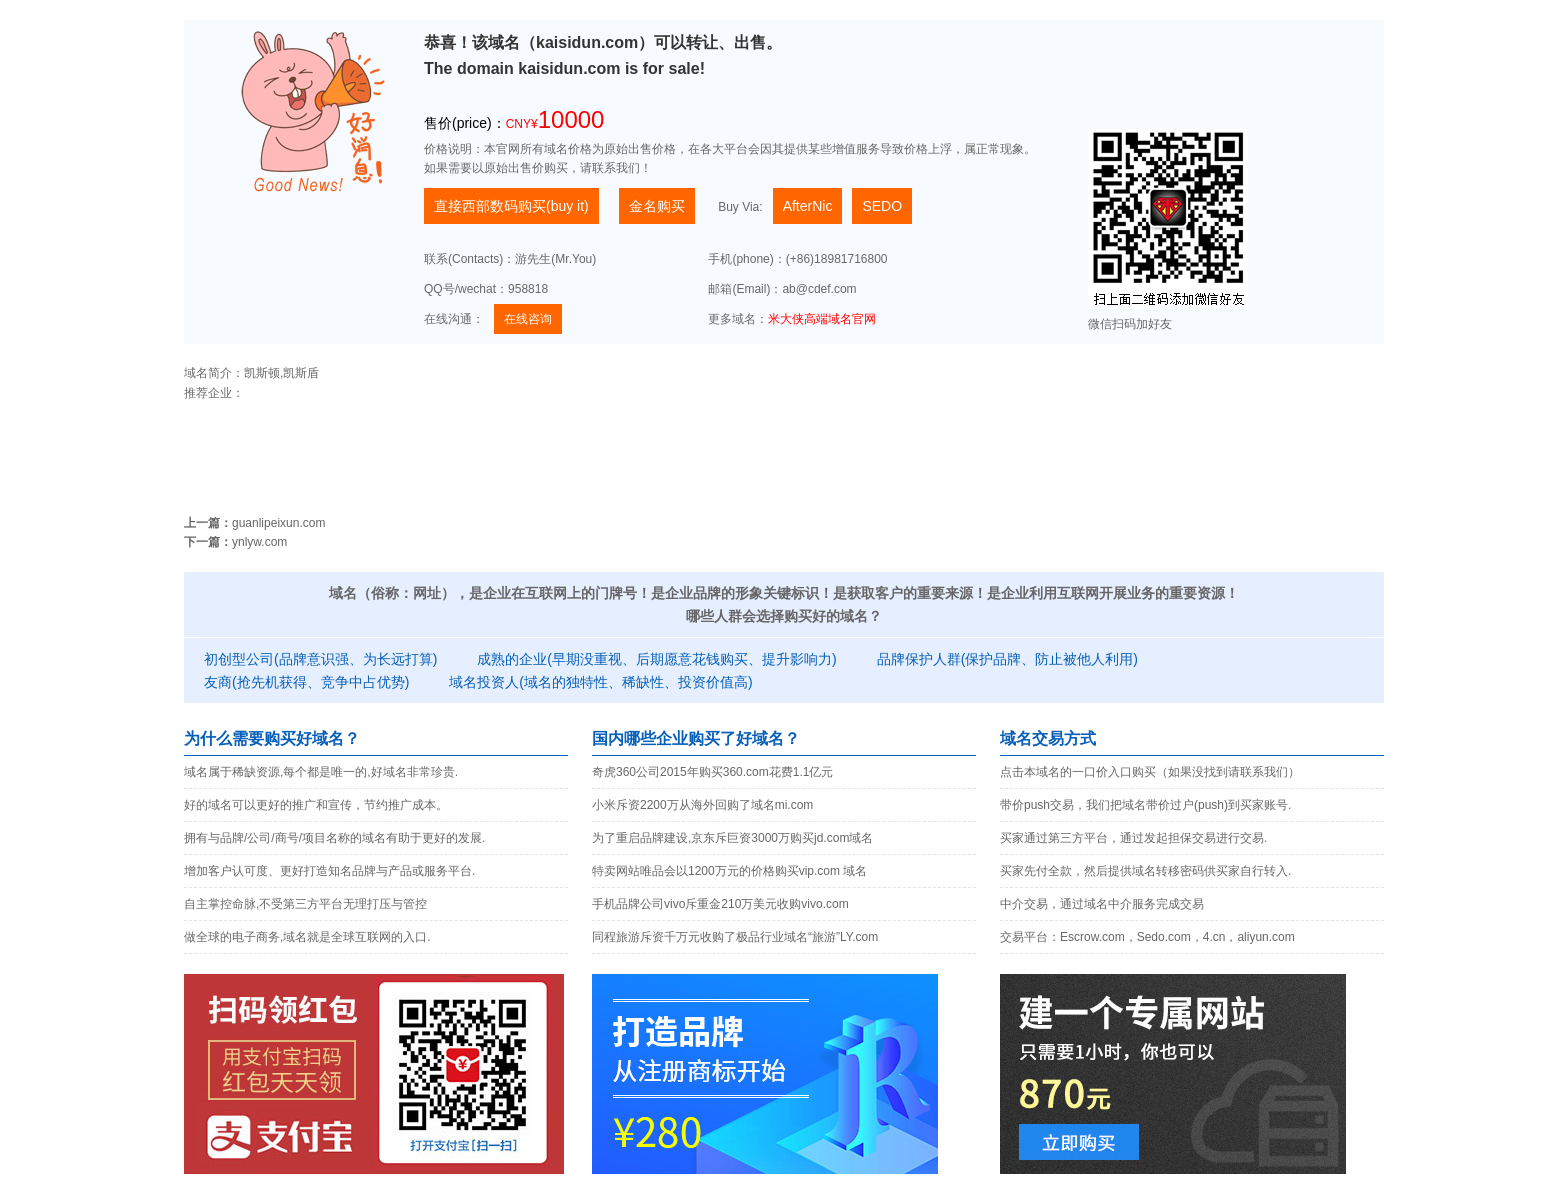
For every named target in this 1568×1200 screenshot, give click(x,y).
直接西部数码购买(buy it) (511, 206)
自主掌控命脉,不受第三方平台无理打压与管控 (305, 904)
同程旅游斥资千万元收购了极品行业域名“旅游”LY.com (735, 937)
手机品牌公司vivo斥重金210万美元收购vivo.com (720, 904)
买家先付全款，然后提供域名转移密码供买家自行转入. (1145, 871)
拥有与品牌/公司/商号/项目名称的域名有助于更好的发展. (334, 838)
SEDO (882, 206)
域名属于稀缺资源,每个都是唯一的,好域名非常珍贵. (321, 772)
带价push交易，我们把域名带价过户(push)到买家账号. (1145, 805)
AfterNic (808, 206)
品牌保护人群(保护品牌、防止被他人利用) (1007, 659)
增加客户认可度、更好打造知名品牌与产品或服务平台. (329, 871)
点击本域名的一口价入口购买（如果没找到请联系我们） (1150, 772)
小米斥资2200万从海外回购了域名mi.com (702, 805)
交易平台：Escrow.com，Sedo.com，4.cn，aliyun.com (1147, 937)
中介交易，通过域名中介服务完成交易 (1102, 904)
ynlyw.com (259, 542)
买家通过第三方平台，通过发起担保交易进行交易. (1133, 838)
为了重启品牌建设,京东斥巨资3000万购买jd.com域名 (732, 838)
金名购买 (657, 206)
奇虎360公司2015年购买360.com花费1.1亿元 (712, 772)
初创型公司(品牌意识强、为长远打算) (320, 659)
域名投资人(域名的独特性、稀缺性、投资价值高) (600, 682)
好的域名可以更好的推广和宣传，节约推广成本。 (316, 805)
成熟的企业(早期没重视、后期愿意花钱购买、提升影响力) (656, 659)
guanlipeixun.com (278, 523)
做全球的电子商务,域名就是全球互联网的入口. (307, 937)
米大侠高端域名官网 (822, 319)
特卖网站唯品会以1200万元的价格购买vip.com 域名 (729, 871)
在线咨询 (528, 319)
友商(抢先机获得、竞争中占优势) (306, 682)
